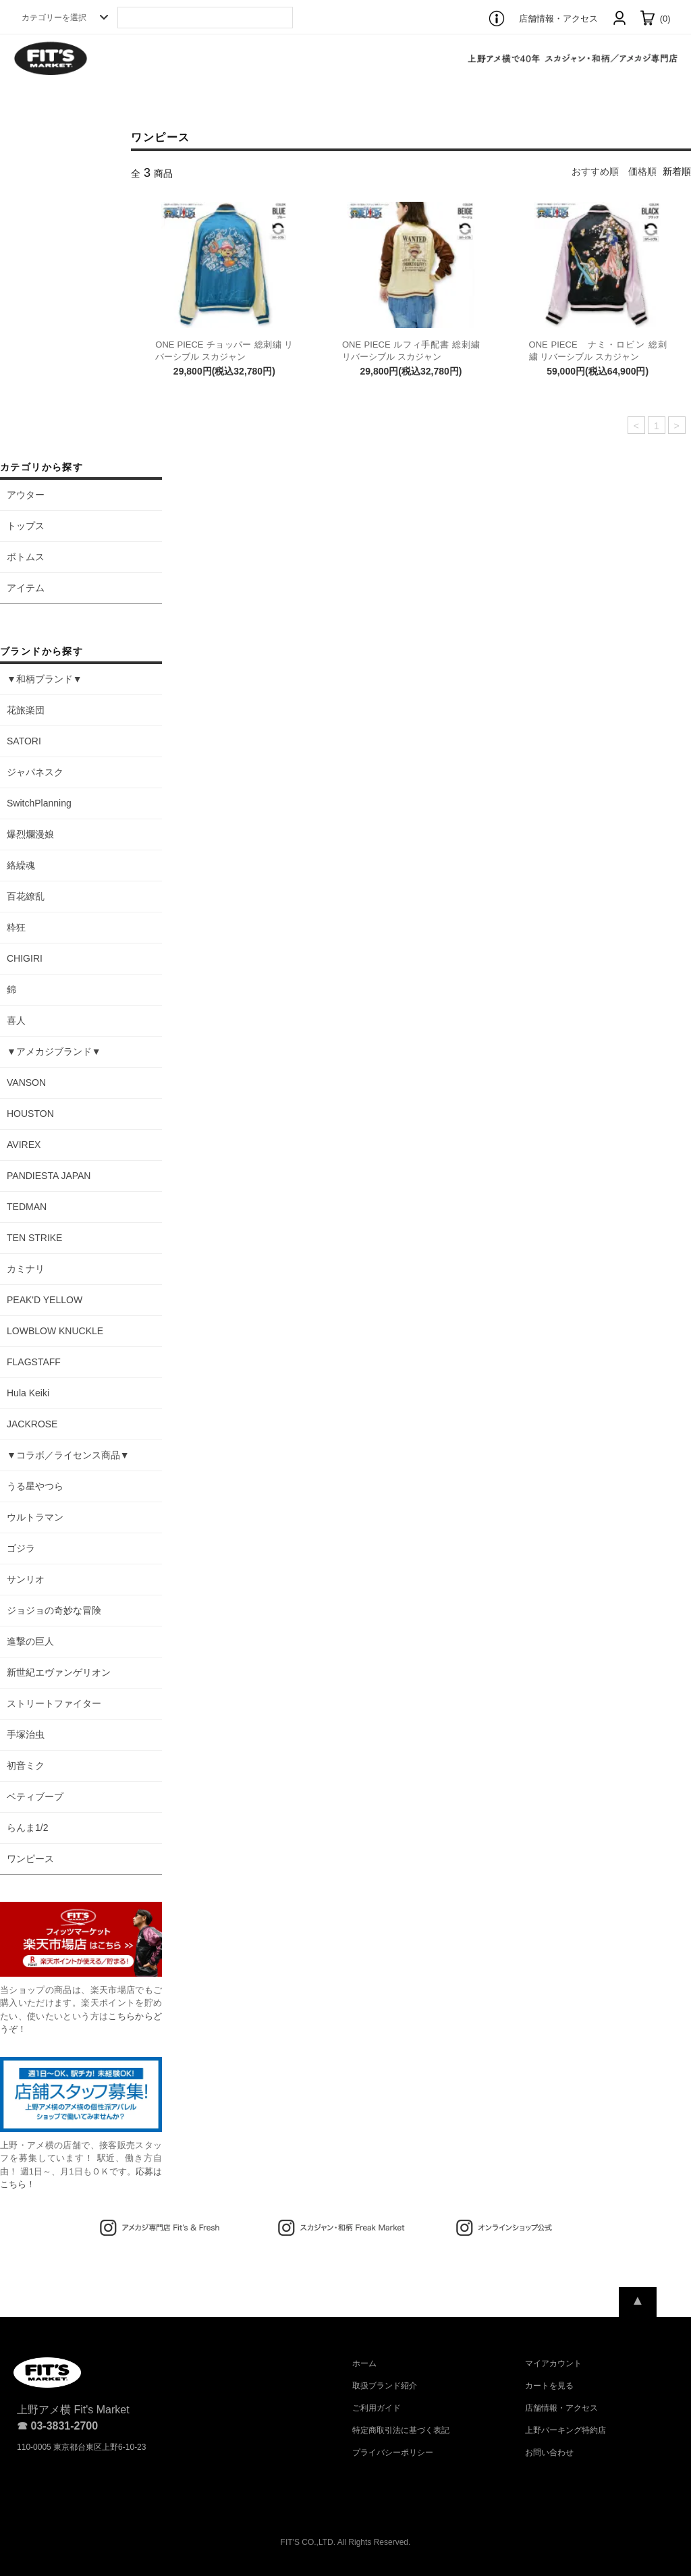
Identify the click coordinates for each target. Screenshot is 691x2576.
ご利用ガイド (376, 2408)
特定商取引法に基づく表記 (400, 2430)
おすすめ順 (595, 171)
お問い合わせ (549, 2452)
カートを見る (549, 2385)
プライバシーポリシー (392, 2452)
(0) (654, 18)
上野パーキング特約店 (565, 2430)
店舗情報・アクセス (558, 18)
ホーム (364, 2363)
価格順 (642, 171)
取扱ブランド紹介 (384, 2385)
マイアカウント (553, 2363)
